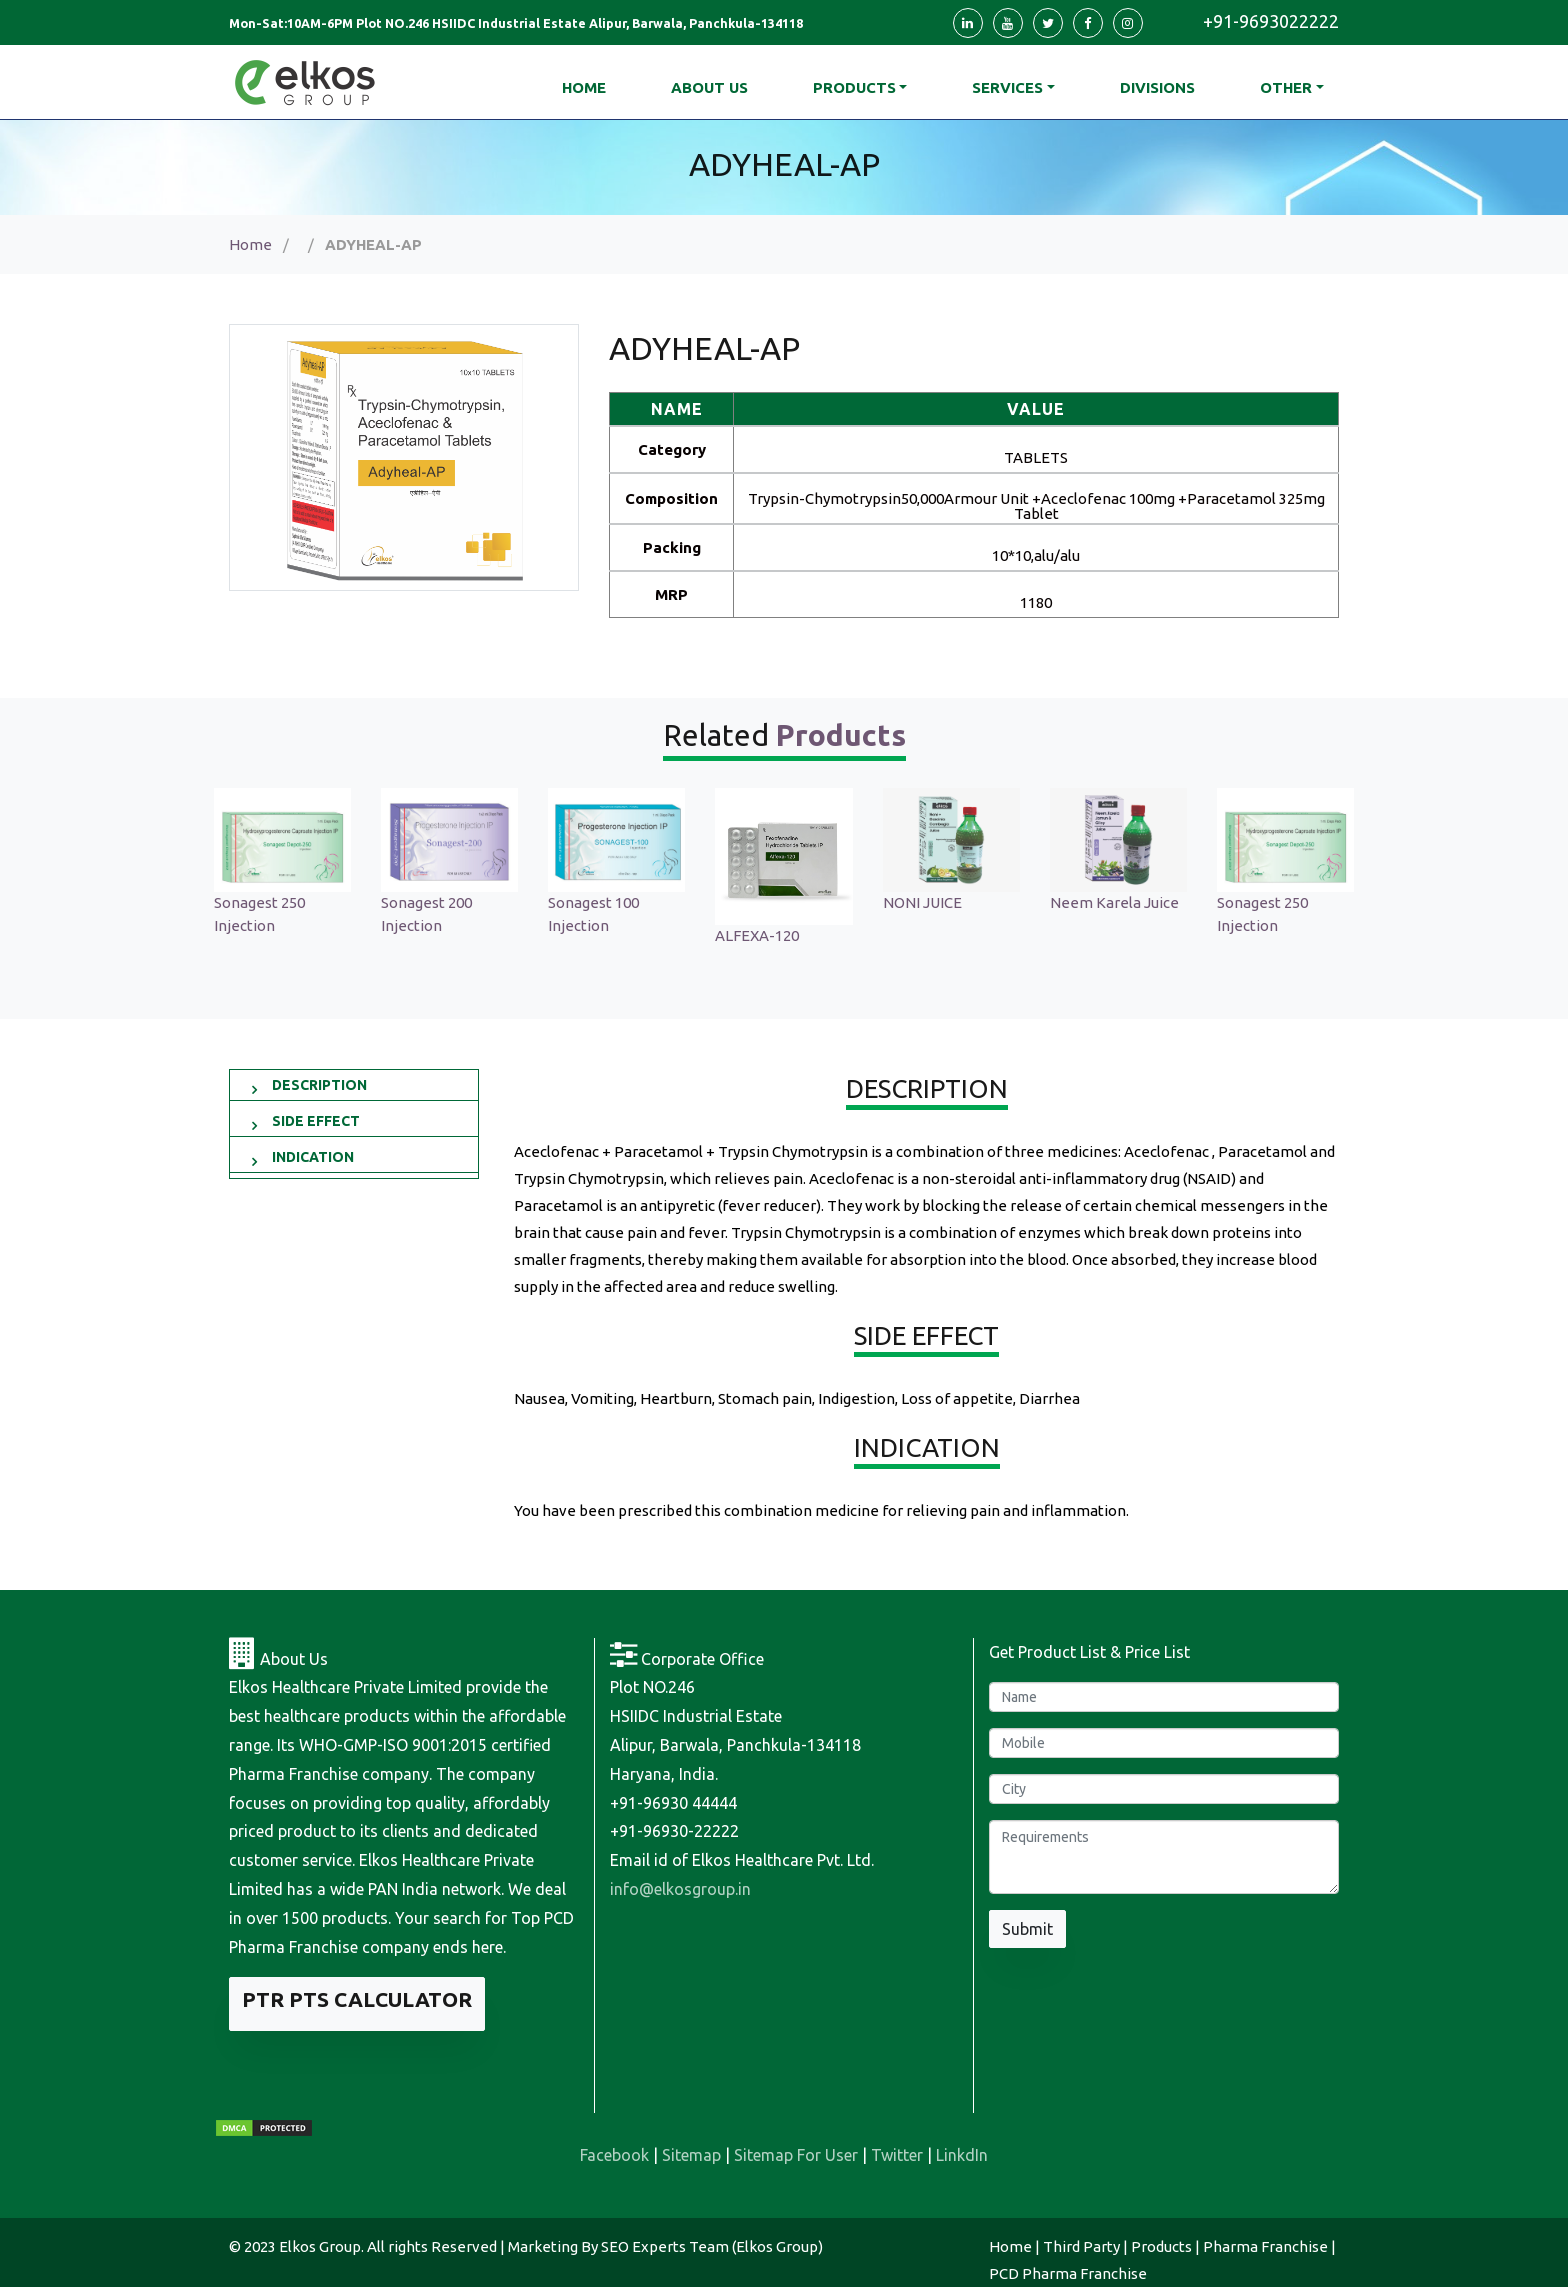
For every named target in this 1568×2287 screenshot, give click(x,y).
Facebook (614, 2155)
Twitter (897, 2155)
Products (854, 87)
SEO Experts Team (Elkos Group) (712, 2246)
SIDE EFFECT (316, 1121)
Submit (1027, 1929)
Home (250, 244)
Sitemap (691, 2155)
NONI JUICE (922, 902)
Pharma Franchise (1265, 2246)
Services (1007, 87)
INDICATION (313, 1157)
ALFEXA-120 (757, 935)
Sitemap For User (796, 2155)
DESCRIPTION (319, 1085)
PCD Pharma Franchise (1068, 2273)
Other (1286, 87)
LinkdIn (962, 2155)
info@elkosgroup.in (680, 1889)
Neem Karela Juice (1114, 902)
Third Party (1081, 2246)
